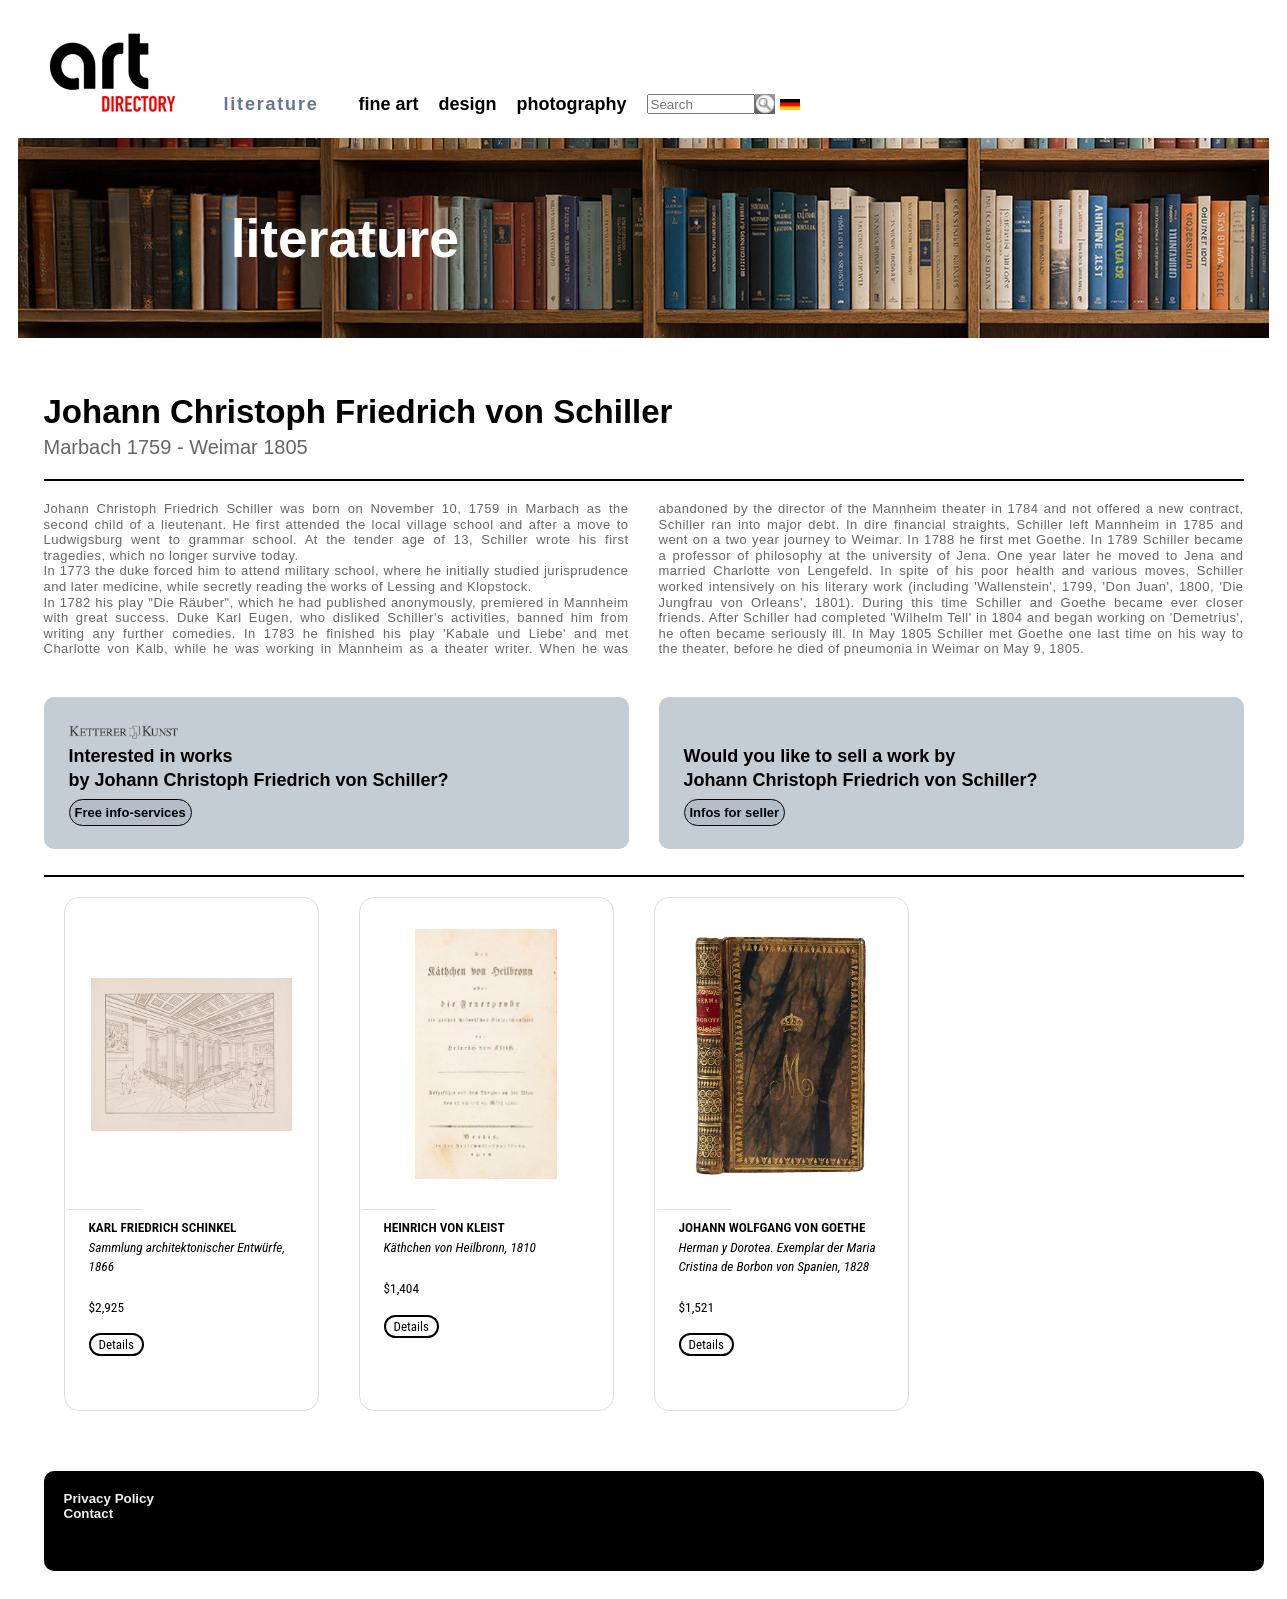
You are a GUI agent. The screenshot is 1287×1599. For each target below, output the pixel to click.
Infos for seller (735, 812)
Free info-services (130, 812)
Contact (89, 1513)
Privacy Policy (109, 1498)
